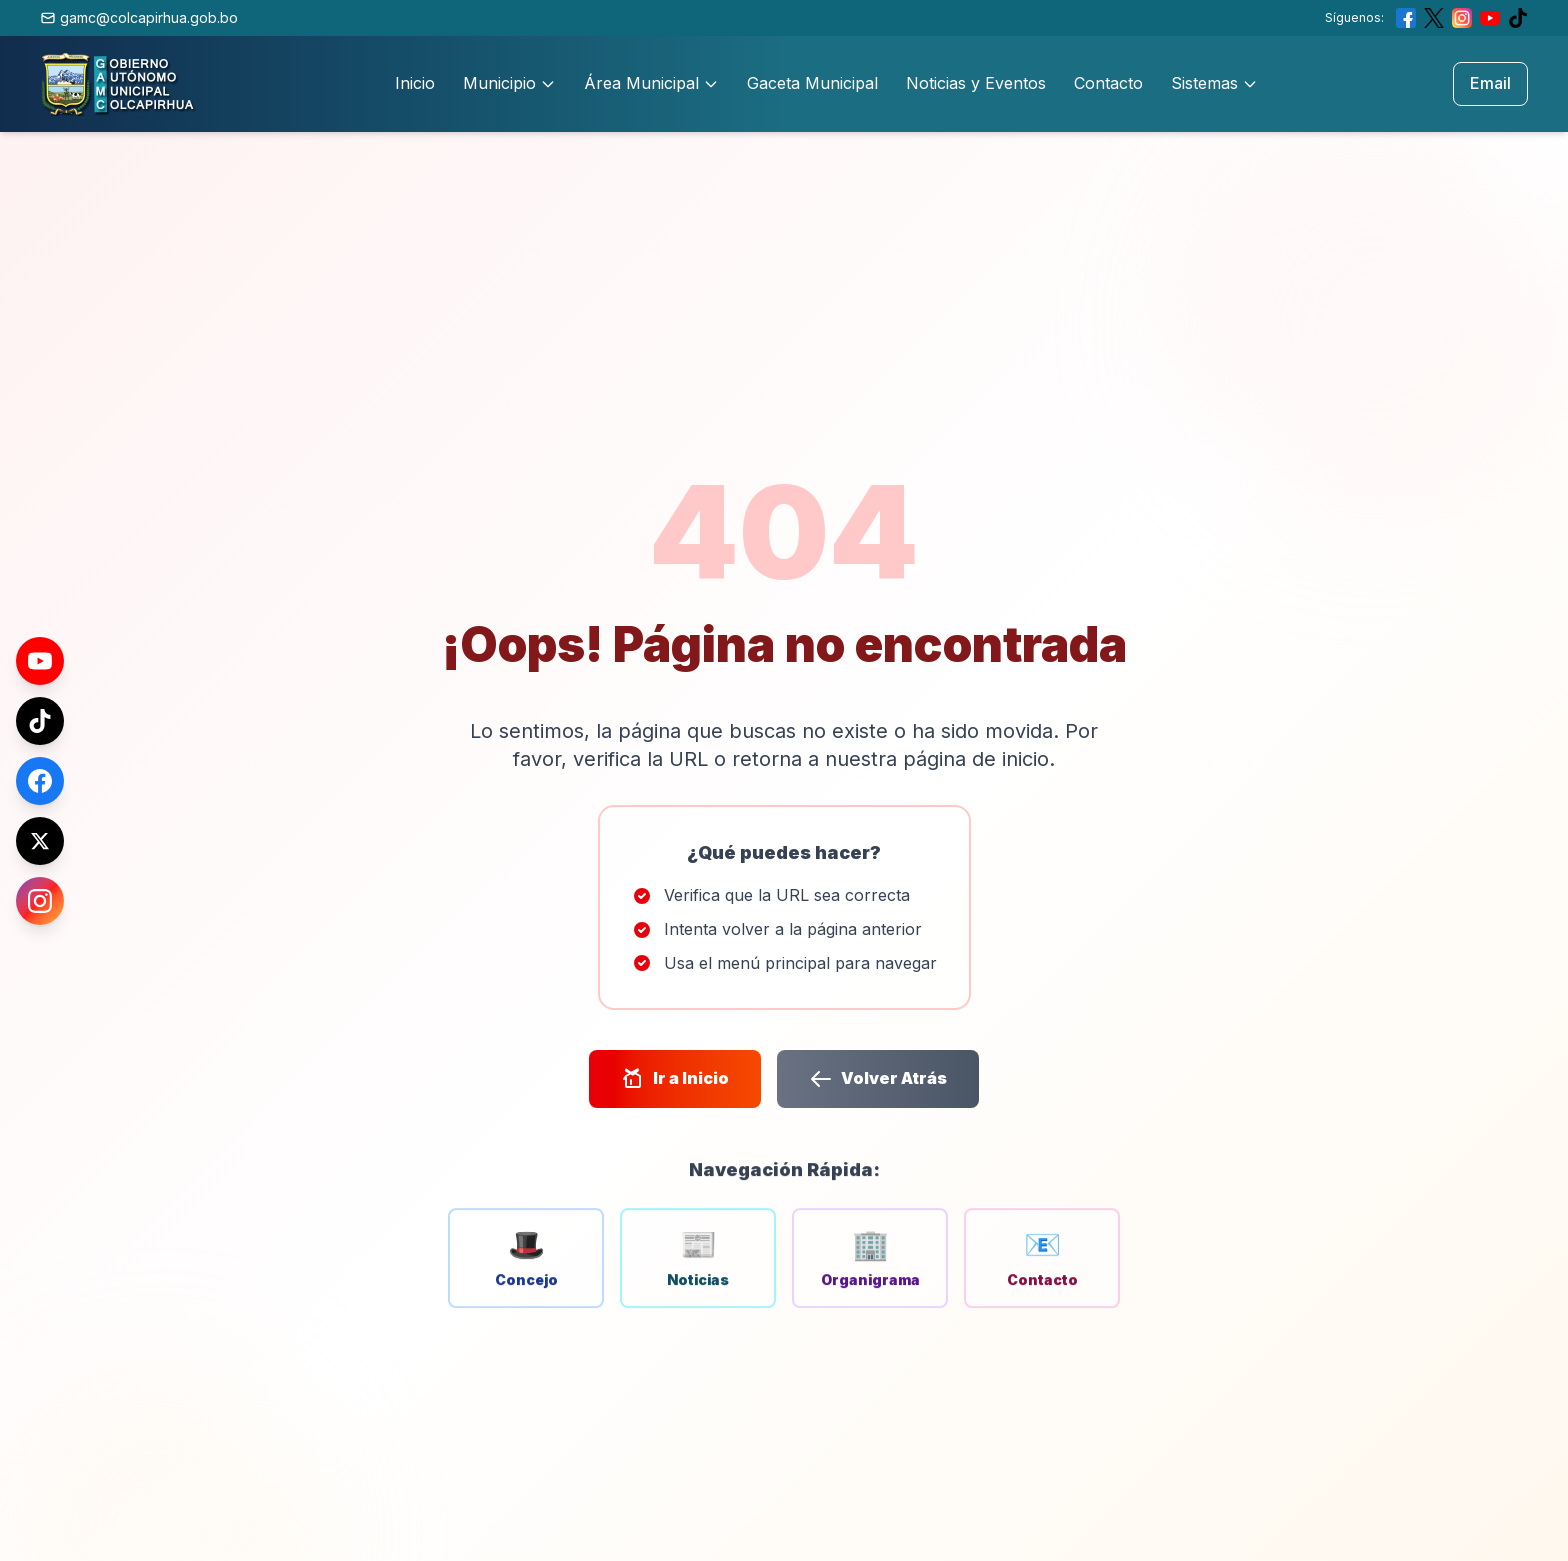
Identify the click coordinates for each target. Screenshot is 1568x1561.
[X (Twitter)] (40, 841)
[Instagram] (40, 901)
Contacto (1108, 83)
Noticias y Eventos (976, 83)
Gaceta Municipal (812, 83)
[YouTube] (40, 661)
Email (1490, 83)
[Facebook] (40, 781)
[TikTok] (40, 721)
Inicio (415, 83)
